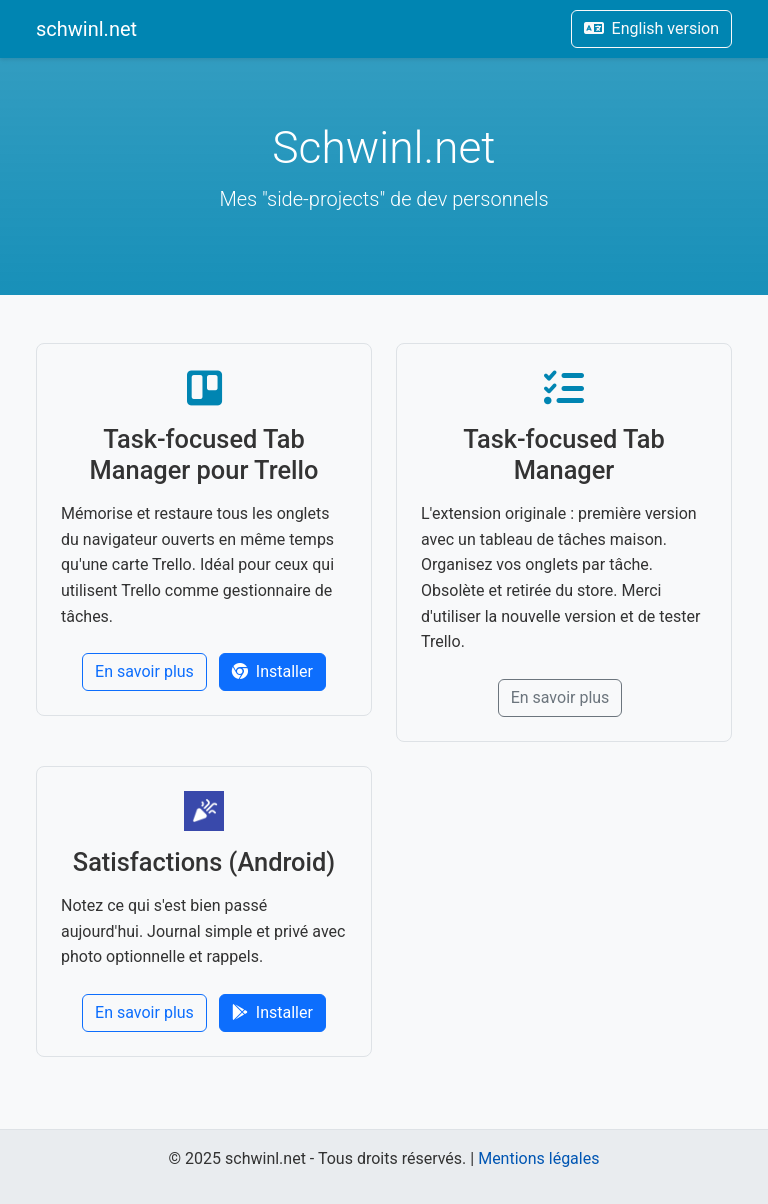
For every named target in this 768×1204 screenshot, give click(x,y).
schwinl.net (86, 29)
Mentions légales (538, 1158)
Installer (272, 671)
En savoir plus (144, 671)
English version (651, 28)
